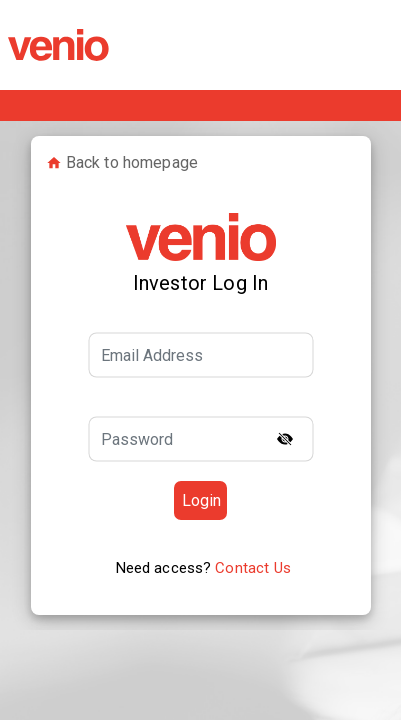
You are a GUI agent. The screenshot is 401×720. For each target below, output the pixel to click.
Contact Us (253, 568)
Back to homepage (122, 162)
